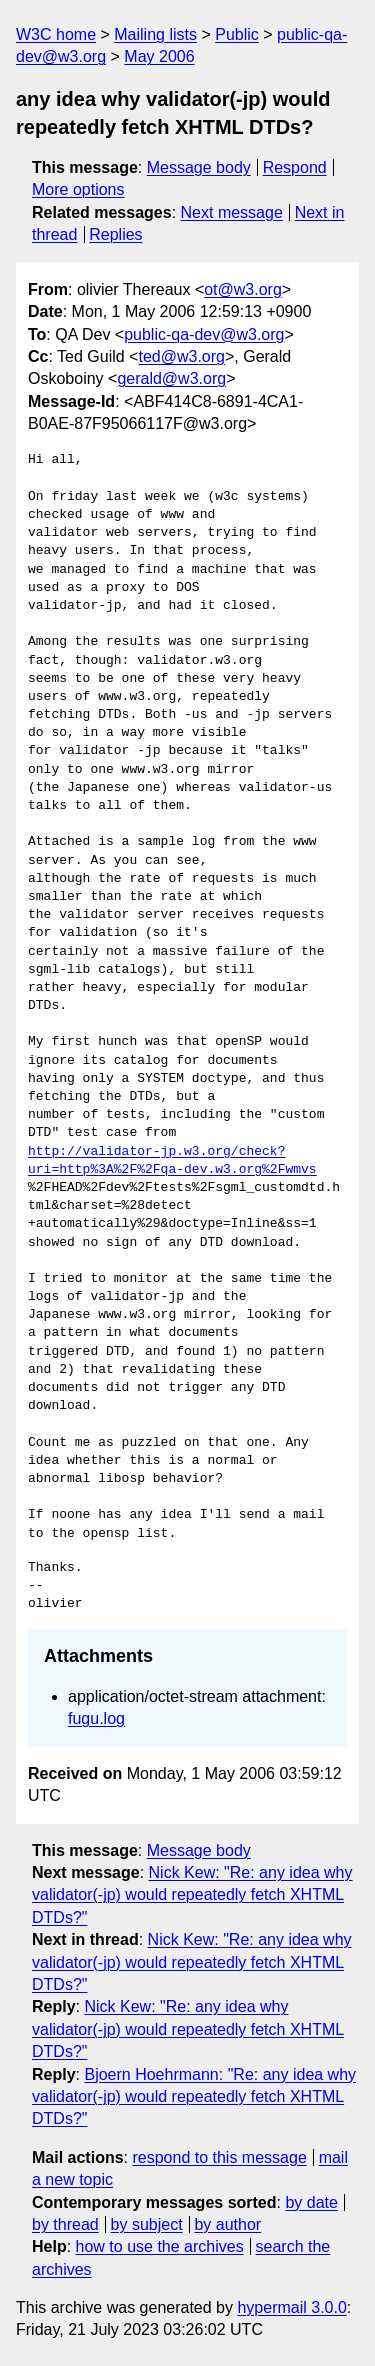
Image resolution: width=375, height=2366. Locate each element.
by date (311, 2202)
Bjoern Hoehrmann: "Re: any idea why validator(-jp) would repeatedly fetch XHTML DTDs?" (194, 2097)
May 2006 (159, 56)
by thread (65, 2224)
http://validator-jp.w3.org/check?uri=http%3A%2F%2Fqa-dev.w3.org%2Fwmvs (172, 1161)
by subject (147, 2224)
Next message (232, 212)
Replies (115, 234)
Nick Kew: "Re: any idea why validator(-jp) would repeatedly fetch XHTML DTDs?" (192, 1895)
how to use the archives (160, 2246)
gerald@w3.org (171, 378)
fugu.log (96, 1718)
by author (227, 2224)
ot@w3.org (243, 289)
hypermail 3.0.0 (291, 2307)
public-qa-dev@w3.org (204, 334)
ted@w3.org (181, 356)
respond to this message (219, 2157)
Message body (199, 167)
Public (237, 34)
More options (78, 189)
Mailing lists (155, 34)
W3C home (56, 34)
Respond (295, 167)
